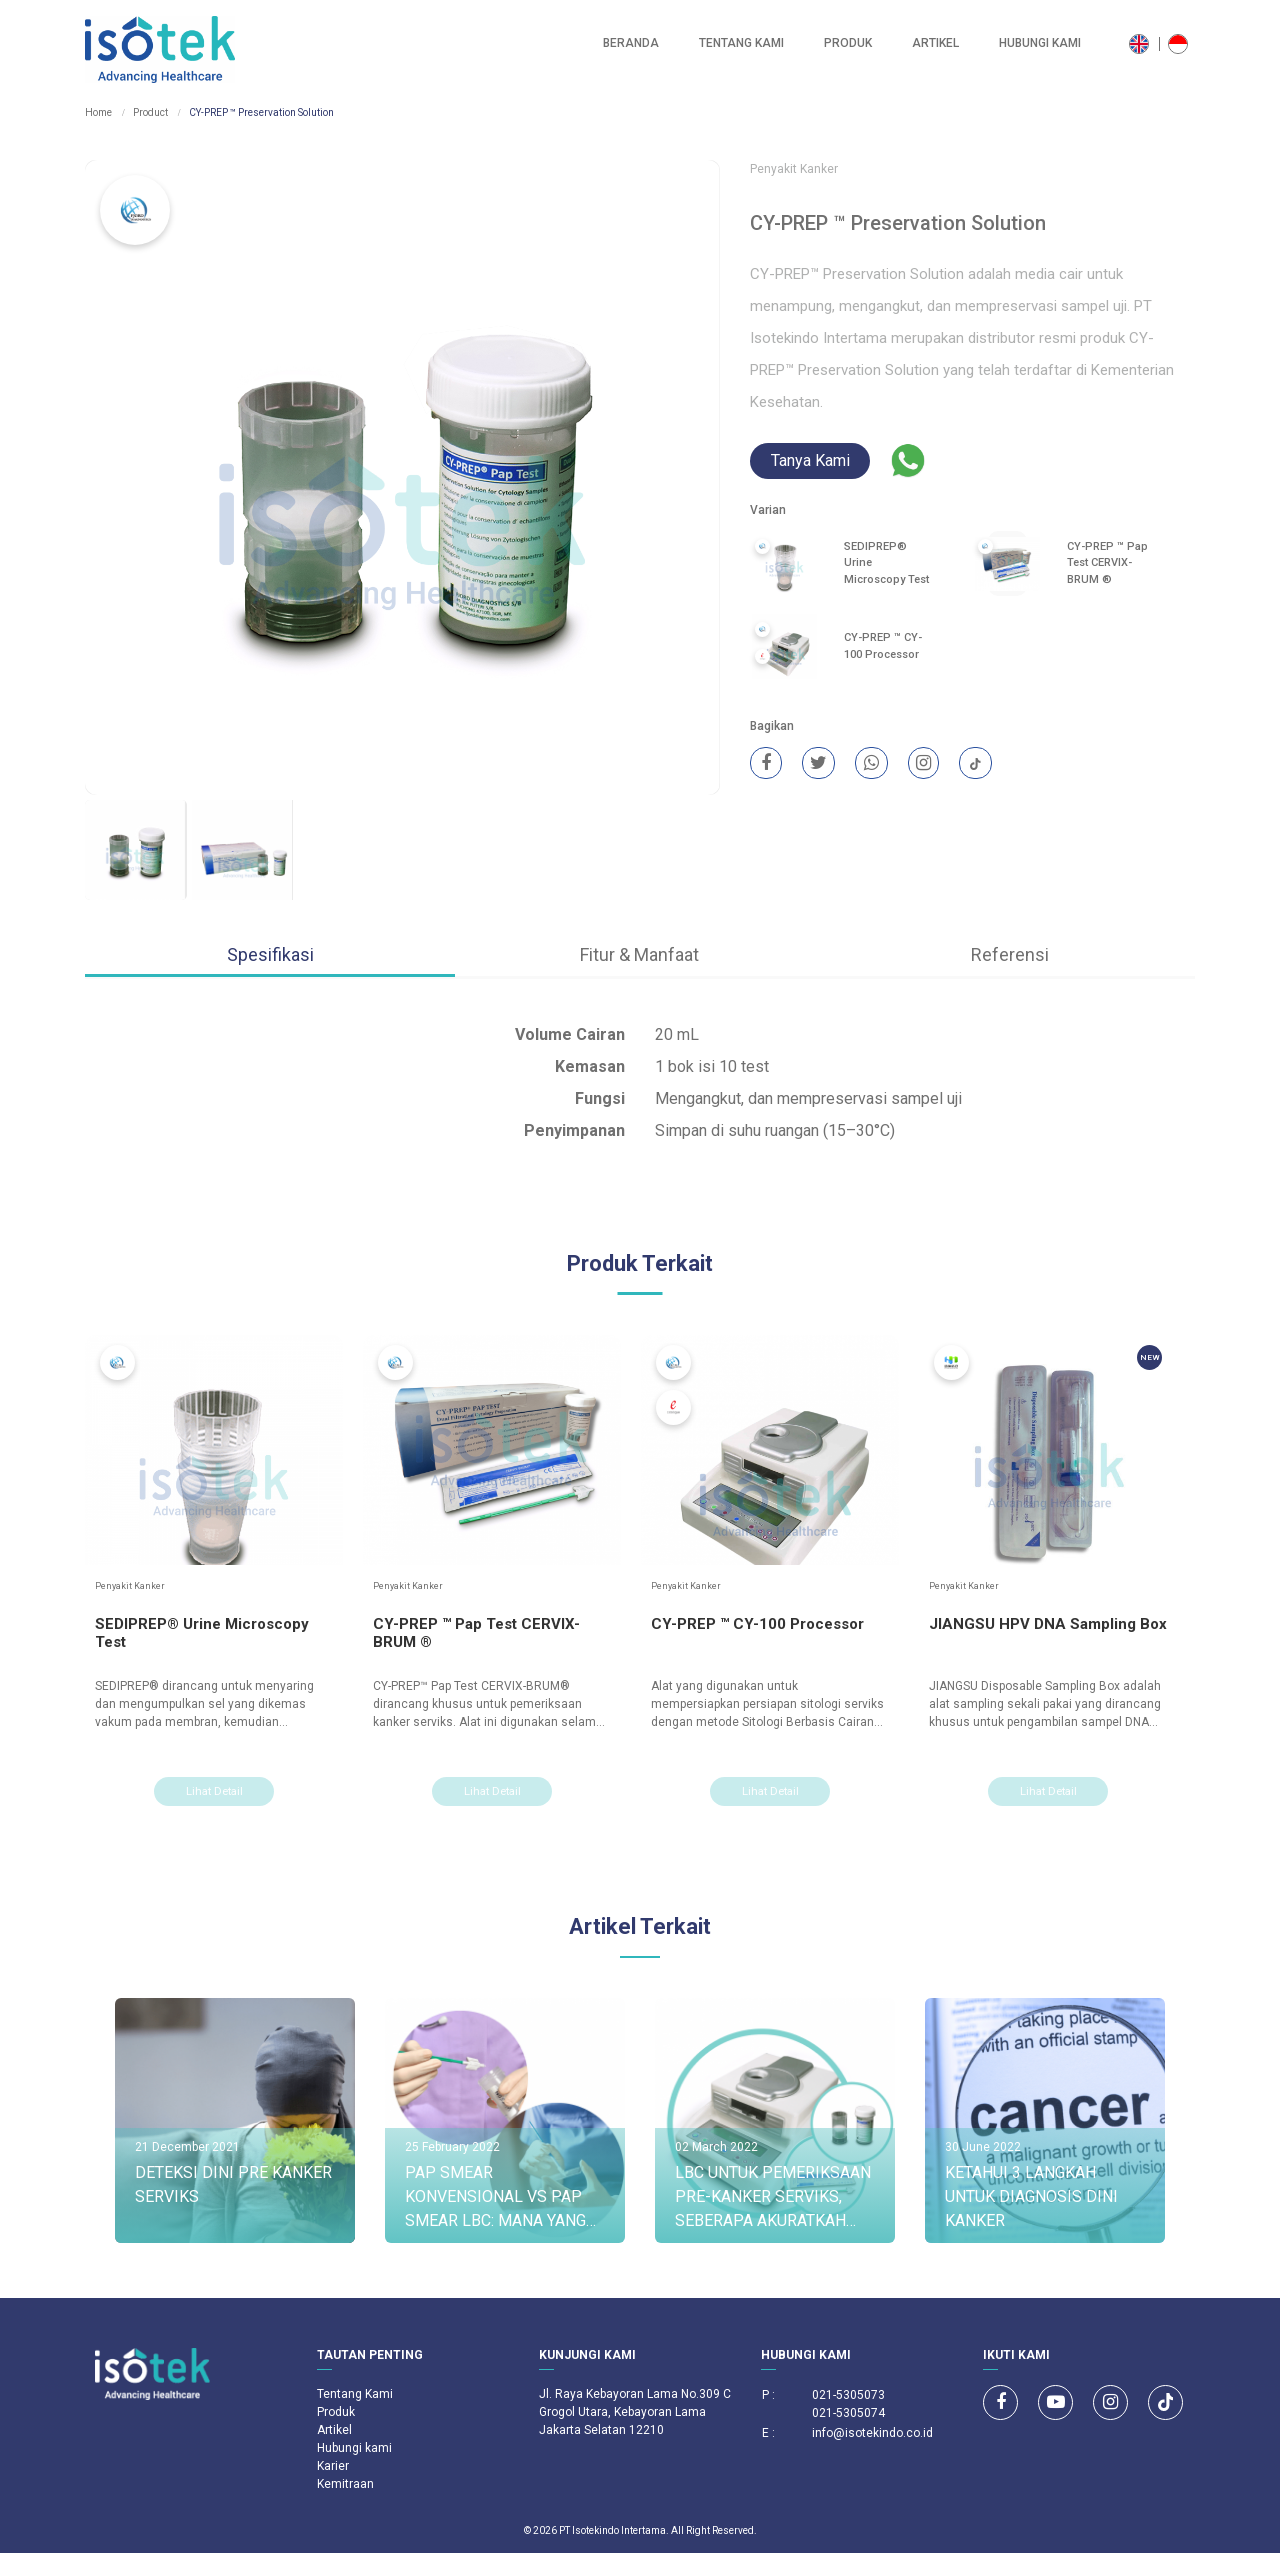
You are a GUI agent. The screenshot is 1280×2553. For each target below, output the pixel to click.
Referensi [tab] (1010, 954)
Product (150, 112)
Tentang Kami (741, 44)
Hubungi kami (1040, 44)
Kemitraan (345, 2484)
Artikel (935, 44)
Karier (333, 2466)
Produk (848, 44)
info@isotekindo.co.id (872, 2433)
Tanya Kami (810, 461)
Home (98, 112)
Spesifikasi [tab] (270, 954)
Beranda (631, 44)
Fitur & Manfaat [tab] (639, 954)
